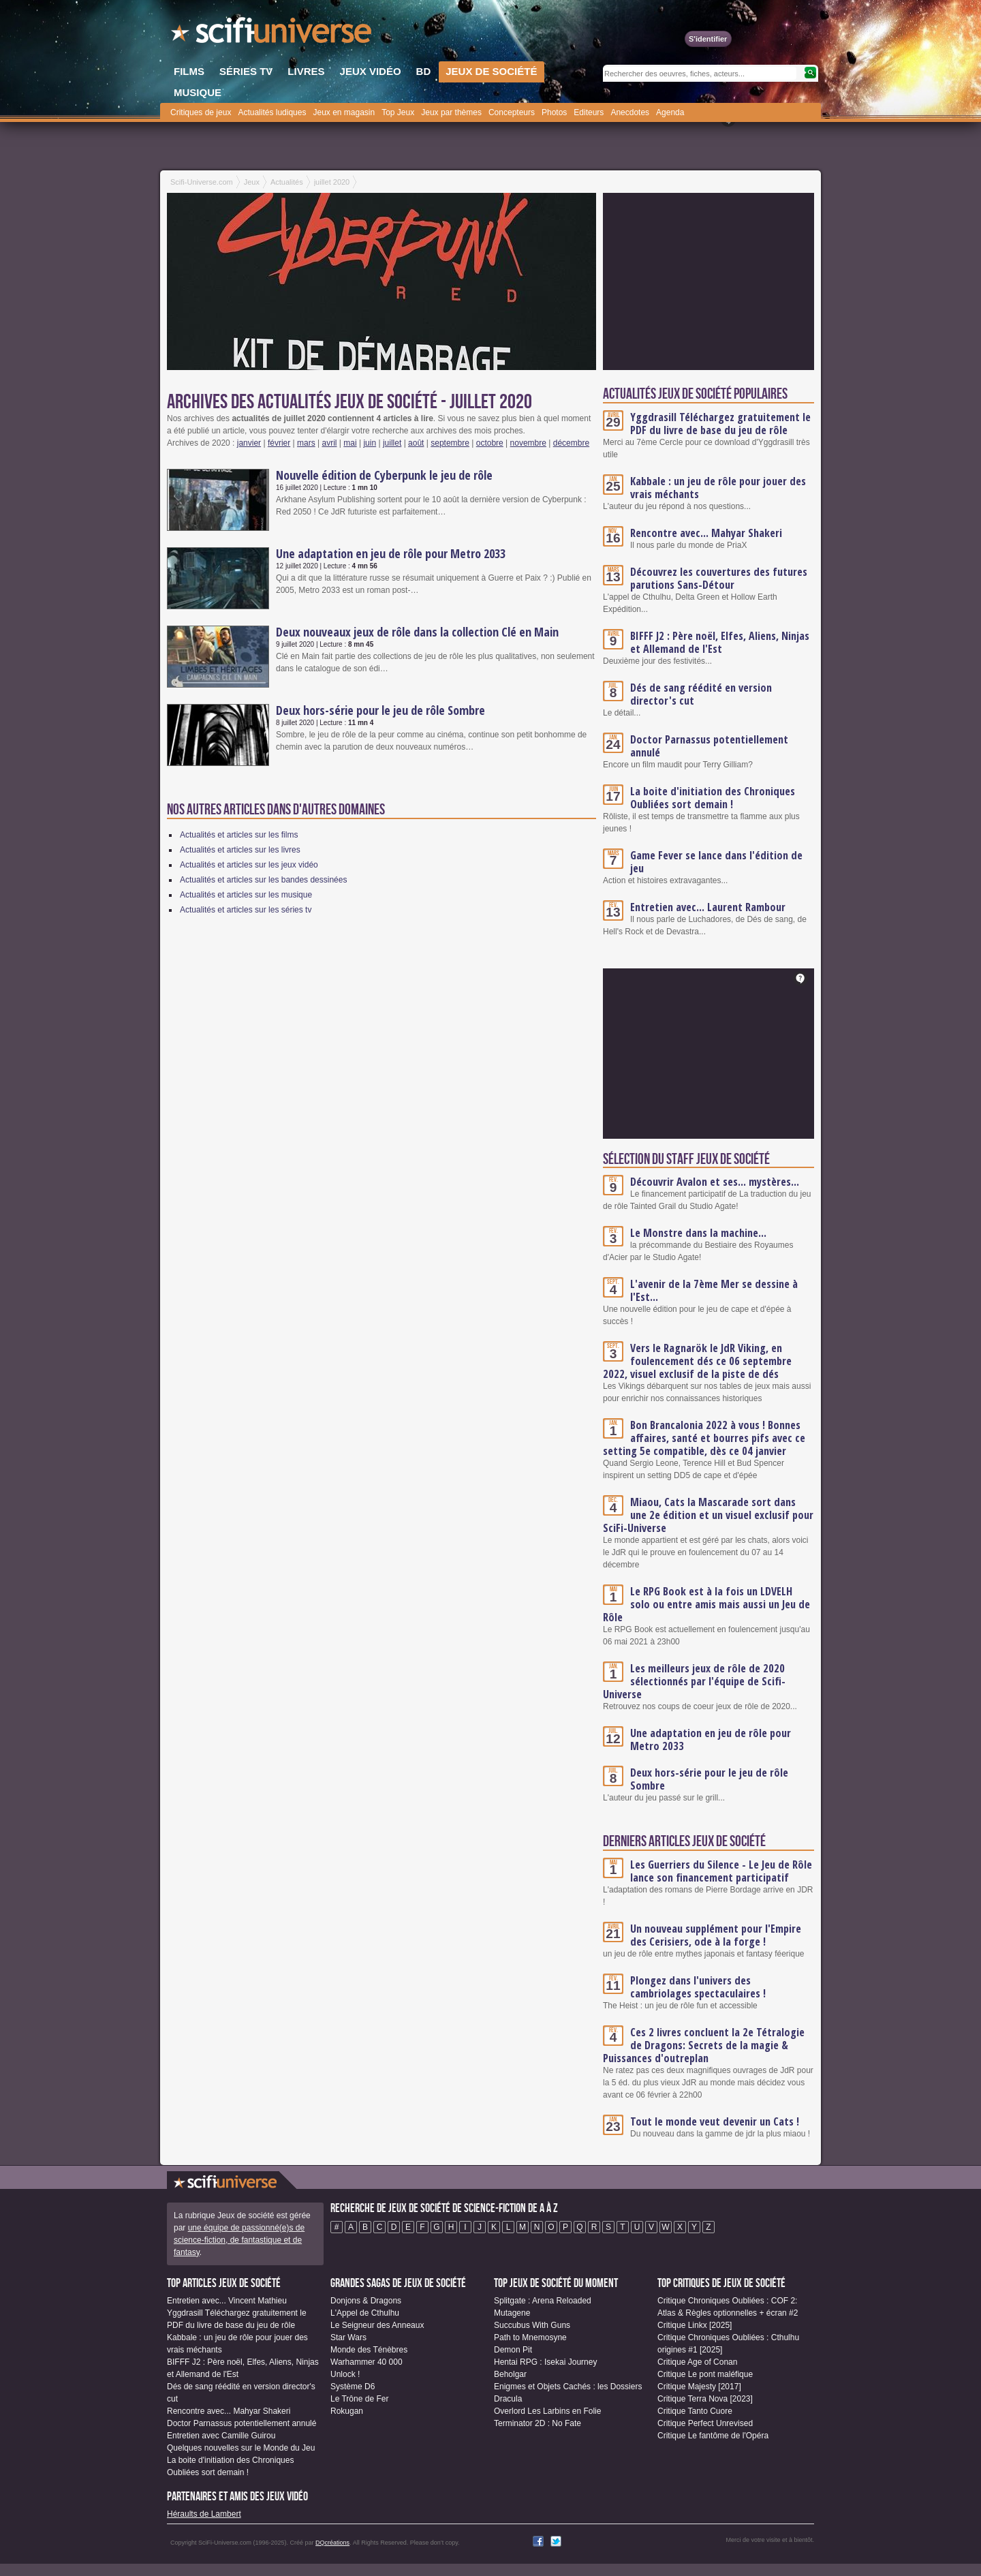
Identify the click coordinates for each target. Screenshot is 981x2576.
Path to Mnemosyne (530, 2337)
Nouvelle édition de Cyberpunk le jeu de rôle (384, 475)
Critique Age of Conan (697, 2362)
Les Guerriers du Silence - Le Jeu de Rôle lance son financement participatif (721, 1871)
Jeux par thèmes (451, 112)
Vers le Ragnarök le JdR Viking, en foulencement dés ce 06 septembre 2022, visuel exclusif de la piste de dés (697, 1360)
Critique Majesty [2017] (699, 2386)
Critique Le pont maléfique (705, 2374)
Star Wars (348, 2337)
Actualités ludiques (272, 112)
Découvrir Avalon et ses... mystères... (714, 1181)
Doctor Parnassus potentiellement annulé (709, 746)
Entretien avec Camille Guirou (221, 2435)
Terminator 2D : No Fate (537, 2423)
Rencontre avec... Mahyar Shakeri (706, 532)
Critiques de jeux (200, 112)
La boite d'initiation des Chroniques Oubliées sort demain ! (712, 798)
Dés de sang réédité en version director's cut (701, 694)
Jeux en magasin (344, 112)
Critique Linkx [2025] (694, 2325)
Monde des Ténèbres (368, 2350)
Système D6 (352, 2386)
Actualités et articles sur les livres (240, 850)
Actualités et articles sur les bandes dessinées (263, 880)
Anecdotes (629, 112)
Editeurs (589, 112)
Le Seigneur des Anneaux (377, 2325)
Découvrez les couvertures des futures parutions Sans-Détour (718, 578)
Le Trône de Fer (359, 2399)
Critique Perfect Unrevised (705, 2423)
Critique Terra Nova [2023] (705, 2399)
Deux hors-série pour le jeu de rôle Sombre (380, 710)
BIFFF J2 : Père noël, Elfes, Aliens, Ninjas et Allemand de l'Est (719, 642)
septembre (450, 443)
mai (349, 443)
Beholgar (510, 2374)
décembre (571, 443)
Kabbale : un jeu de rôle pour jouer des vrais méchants (718, 488)
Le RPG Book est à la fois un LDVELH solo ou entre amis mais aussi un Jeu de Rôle (706, 1604)
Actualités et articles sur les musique (246, 895)
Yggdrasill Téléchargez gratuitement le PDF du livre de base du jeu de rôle (720, 424)
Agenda (670, 112)
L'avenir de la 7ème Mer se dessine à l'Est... (714, 1290)
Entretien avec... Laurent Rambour (707, 907)
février (279, 443)
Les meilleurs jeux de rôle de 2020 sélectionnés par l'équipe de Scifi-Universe (694, 1681)
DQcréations (332, 2542)
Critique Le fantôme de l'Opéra (712, 2435)
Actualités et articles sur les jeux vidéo (249, 865)
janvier (249, 443)
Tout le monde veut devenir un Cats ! (714, 2121)
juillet (392, 443)
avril (329, 443)
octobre (489, 443)
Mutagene (512, 2313)
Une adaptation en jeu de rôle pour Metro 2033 (390, 553)
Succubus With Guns (532, 2325)
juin (369, 443)
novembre (528, 443)
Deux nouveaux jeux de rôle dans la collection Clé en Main (417, 632)
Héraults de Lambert (204, 2514)
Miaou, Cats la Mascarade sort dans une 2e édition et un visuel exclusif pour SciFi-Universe (708, 1514)
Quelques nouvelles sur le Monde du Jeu (241, 2448)
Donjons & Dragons (365, 2300)
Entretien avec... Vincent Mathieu (227, 2300)
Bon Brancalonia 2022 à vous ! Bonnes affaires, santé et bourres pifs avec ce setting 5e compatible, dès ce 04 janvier (704, 1437)
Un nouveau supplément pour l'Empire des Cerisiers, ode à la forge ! (715, 1935)
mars (306, 443)
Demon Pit (513, 2350)
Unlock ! (345, 2374)
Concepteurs (511, 112)
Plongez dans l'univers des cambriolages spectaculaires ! (698, 1987)
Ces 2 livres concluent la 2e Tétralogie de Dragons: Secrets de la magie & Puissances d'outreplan (704, 2045)
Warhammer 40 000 (366, 2362)
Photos (554, 112)
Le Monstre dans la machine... (698, 1232)
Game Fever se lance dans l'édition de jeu (716, 862)
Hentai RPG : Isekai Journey (545, 2362)
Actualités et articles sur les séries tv (245, 910)
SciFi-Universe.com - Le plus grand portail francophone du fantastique (272, 34)
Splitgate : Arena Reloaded (542, 2300)
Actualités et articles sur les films (239, 835)
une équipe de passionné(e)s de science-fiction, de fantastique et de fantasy (239, 2240)
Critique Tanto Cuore (694, 2411)
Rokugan (346, 2411)
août (416, 443)
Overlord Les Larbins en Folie (547, 2411)
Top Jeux (398, 112)
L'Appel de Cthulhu (364, 2313)
